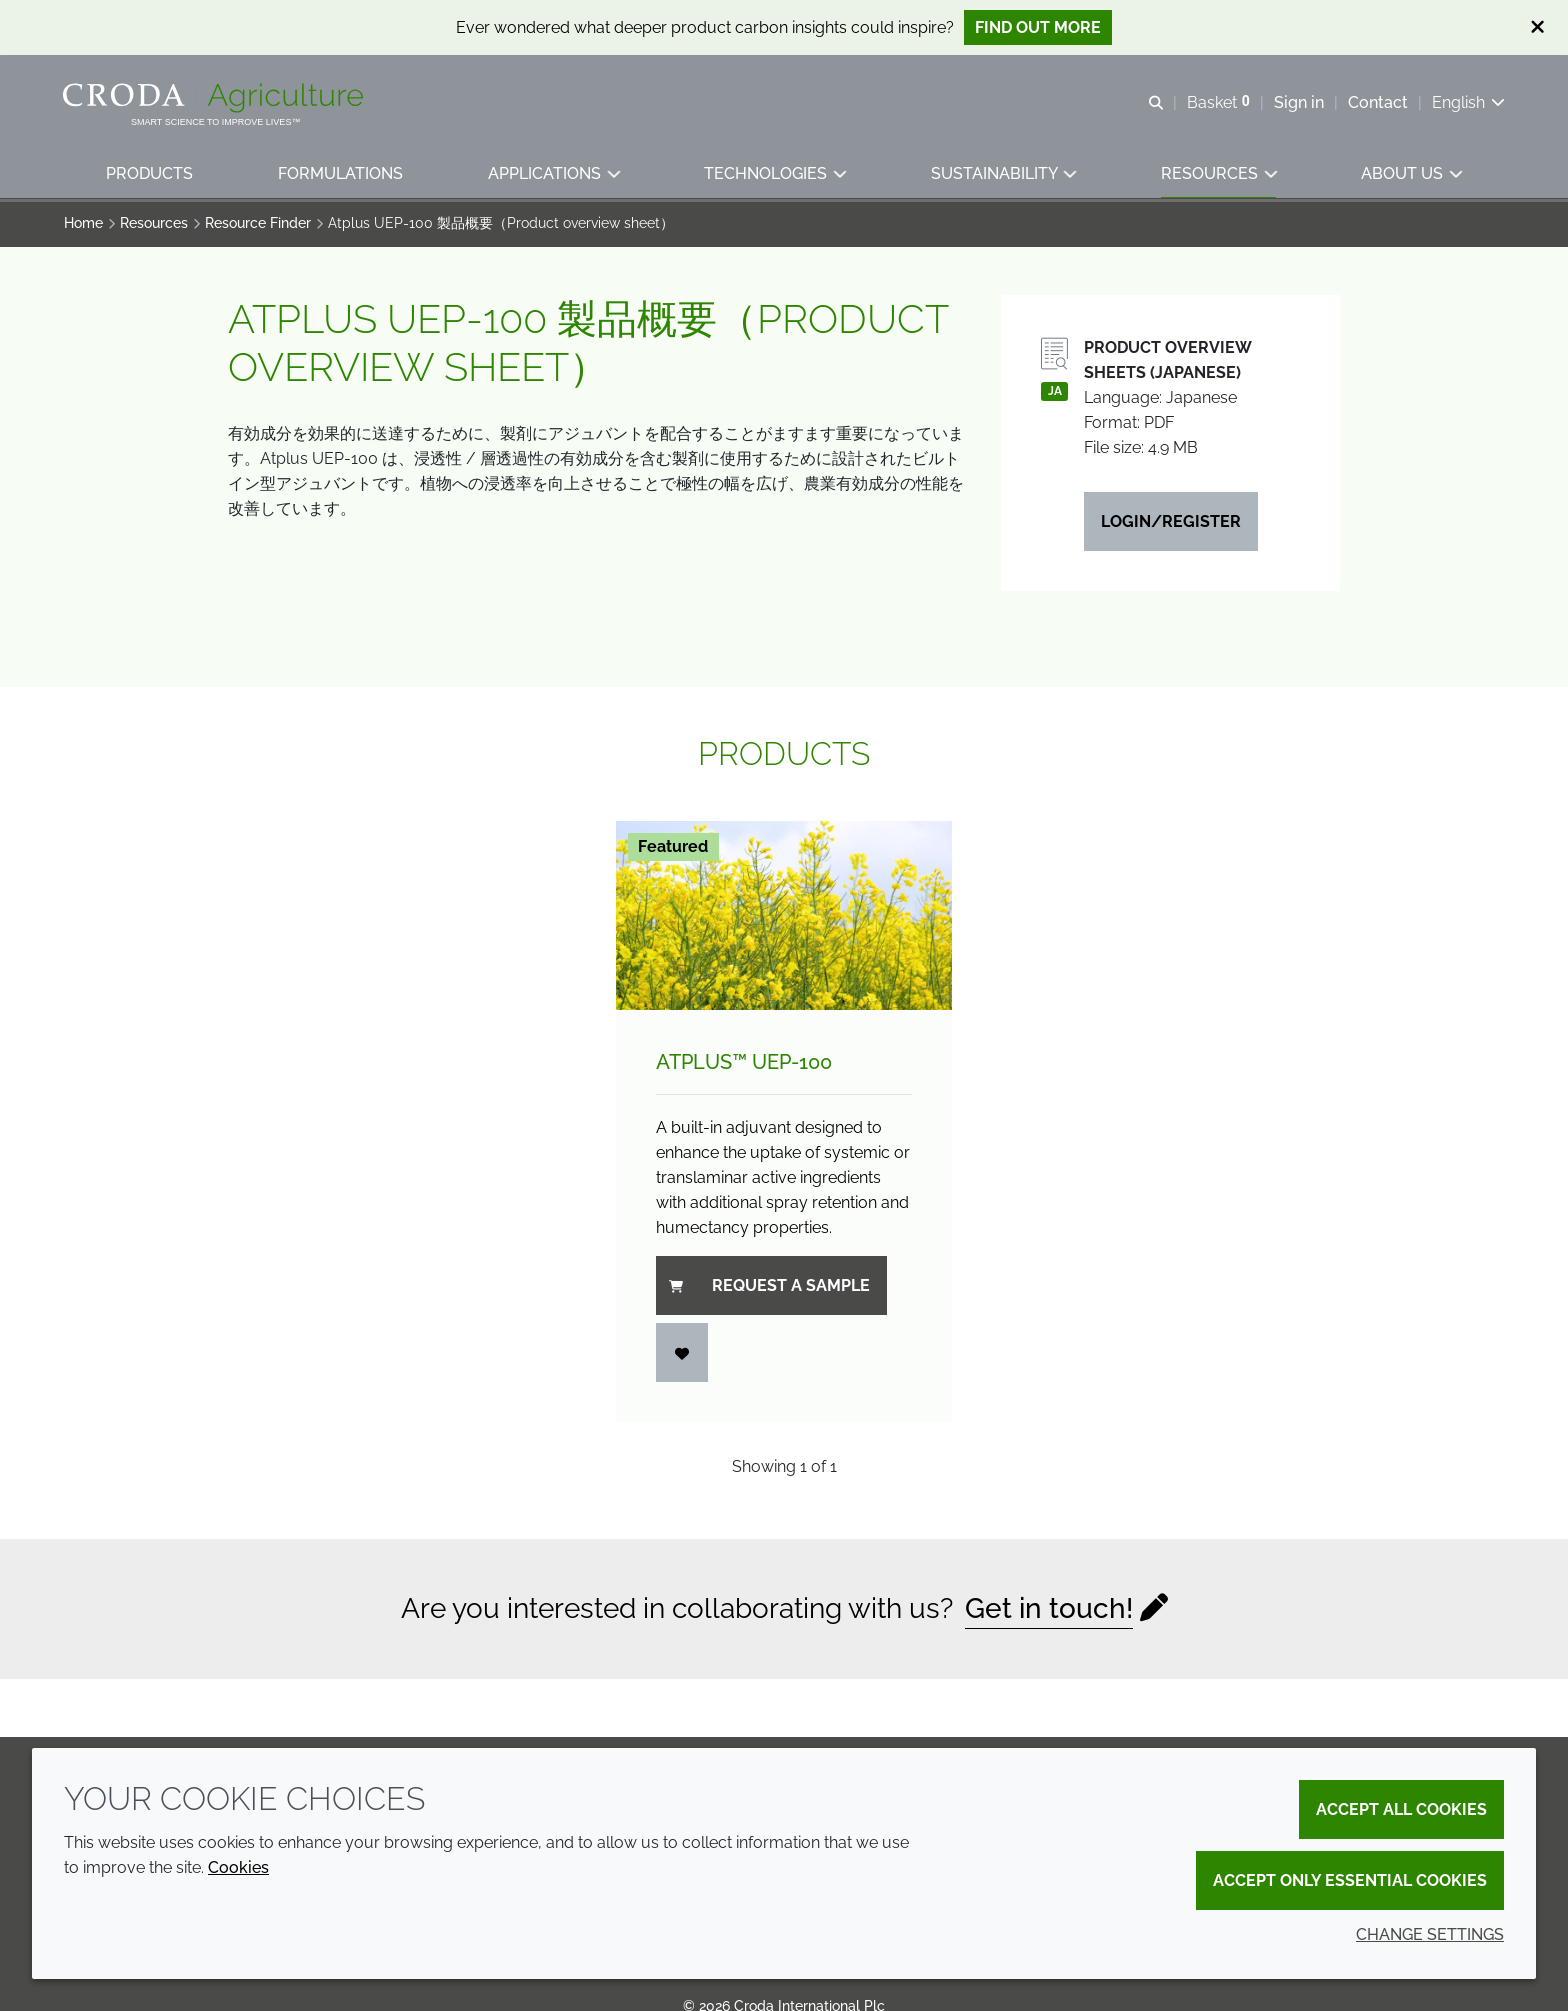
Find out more (1038, 27)
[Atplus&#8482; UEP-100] (784, 918)
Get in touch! (1049, 1611)
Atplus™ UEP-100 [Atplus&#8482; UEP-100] (744, 1065)
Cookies (238, 1867)
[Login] (682, 1355)
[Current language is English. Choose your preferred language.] (1467, 102)
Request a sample (769, 1288)
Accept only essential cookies (1350, 1880)
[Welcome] (216, 98)
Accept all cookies (1401, 1809)
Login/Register (1171, 524)
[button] (150, 175)
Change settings (1430, 1934)
